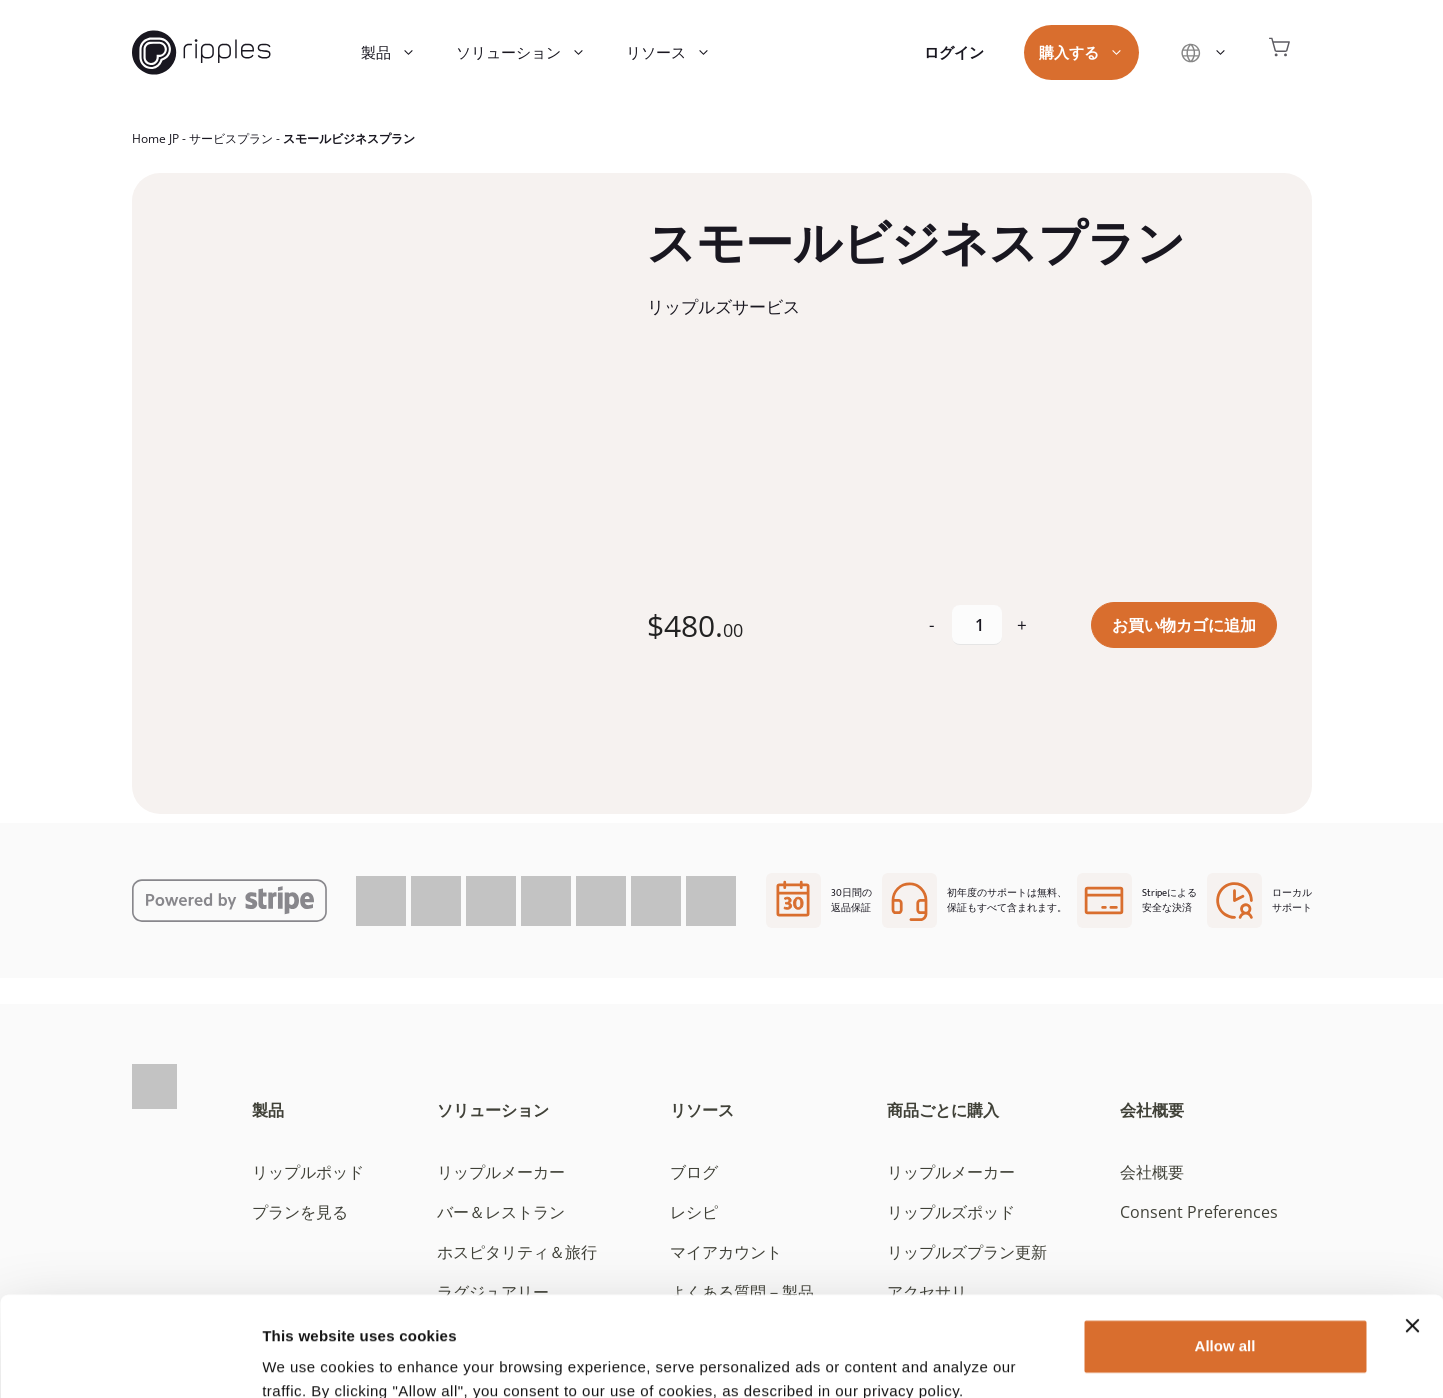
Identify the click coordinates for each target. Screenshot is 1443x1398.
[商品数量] (977, 625)
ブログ (694, 1172)
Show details (308, 1358)
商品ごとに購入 (943, 1110)
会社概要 (1152, 1110)
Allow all (1225, 1258)
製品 (398, 52)
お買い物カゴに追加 (1184, 625)
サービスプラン (231, 138)
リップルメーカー (501, 1172)
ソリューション (531, 52)
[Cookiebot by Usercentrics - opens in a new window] (129, 1359)
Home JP (155, 138)
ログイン (954, 52)
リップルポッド (308, 1172)
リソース (678, 52)
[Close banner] (1412, 1238)
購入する (1091, 52)
